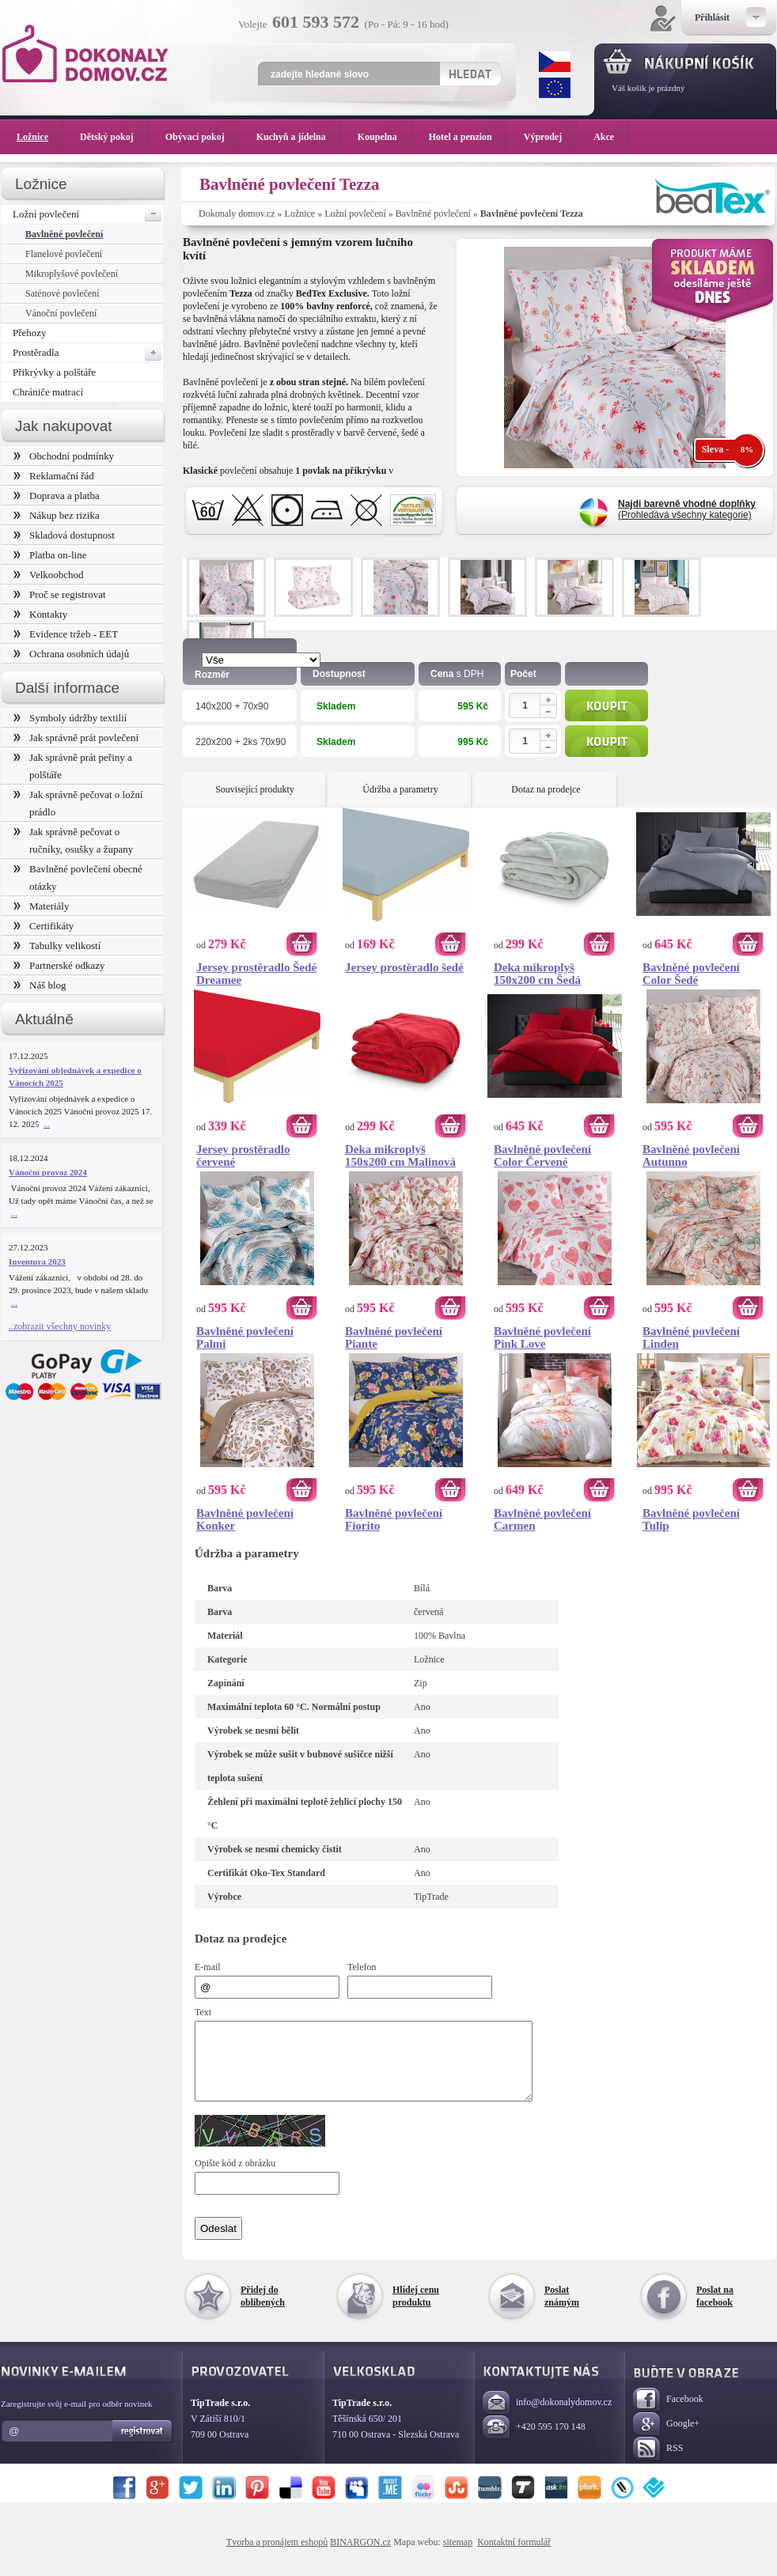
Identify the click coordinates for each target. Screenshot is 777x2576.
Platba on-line (49, 555)
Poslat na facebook (714, 2310)
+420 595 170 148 (534, 2442)
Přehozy (30, 333)
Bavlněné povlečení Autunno (691, 1155)
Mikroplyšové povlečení (71, 273)
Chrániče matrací (48, 392)
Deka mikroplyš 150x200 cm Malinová (400, 1155)
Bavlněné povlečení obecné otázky (77, 877)
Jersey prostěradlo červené (243, 1155)
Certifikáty (43, 926)
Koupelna (385, 136)
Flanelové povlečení (63, 253)
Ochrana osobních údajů (71, 654)
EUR (554, 88)
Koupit (606, 705)
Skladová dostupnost (64, 535)
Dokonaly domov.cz (237, 213)
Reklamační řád (53, 476)
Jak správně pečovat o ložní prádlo (78, 803)
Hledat (469, 73)
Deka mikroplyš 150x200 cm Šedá (537, 973)
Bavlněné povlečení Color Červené (542, 1155)
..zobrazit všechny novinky (60, 1326)
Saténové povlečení (62, 293)
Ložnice (300, 213)
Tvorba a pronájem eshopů (277, 2556)
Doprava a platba (56, 495)
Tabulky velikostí (56, 945)
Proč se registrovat (59, 594)
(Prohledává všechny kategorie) (687, 509)
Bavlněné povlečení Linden (691, 1337)
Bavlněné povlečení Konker (245, 1519)
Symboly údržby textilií (70, 718)
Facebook (668, 2414)
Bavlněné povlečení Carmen (542, 1519)
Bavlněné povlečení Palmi (245, 1337)
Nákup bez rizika (56, 515)
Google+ (666, 2439)
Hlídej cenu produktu (415, 2310)
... (47, 1124)
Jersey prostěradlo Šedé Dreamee (256, 973)
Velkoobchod (48, 575)
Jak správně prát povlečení (75, 737)
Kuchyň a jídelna (299, 136)
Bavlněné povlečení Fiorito (393, 1519)
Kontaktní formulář (514, 2556)
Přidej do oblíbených (263, 2310)
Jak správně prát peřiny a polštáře (72, 766)
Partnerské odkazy (59, 965)
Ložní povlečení (355, 213)
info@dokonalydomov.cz (547, 2417)
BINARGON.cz (360, 2556)
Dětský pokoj (115, 136)
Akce (606, 136)
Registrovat (142, 2445)
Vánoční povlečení (61, 313)
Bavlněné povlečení (433, 213)
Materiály (41, 906)
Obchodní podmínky (63, 456)
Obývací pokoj (203, 136)
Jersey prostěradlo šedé (404, 967)
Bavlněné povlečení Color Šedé (691, 973)
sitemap (457, 2556)
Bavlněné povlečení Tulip (691, 1519)
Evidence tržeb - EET (65, 634)
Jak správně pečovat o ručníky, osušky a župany (73, 840)
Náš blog (39, 985)
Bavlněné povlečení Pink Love (542, 1337)
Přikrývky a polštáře (54, 372)
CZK (554, 61)
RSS (658, 2463)
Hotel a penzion (468, 136)
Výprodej (551, 136)
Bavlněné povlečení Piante (393, 1337)
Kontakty (40, 614)
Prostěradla (88, 352)
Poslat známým (561, 2310)
